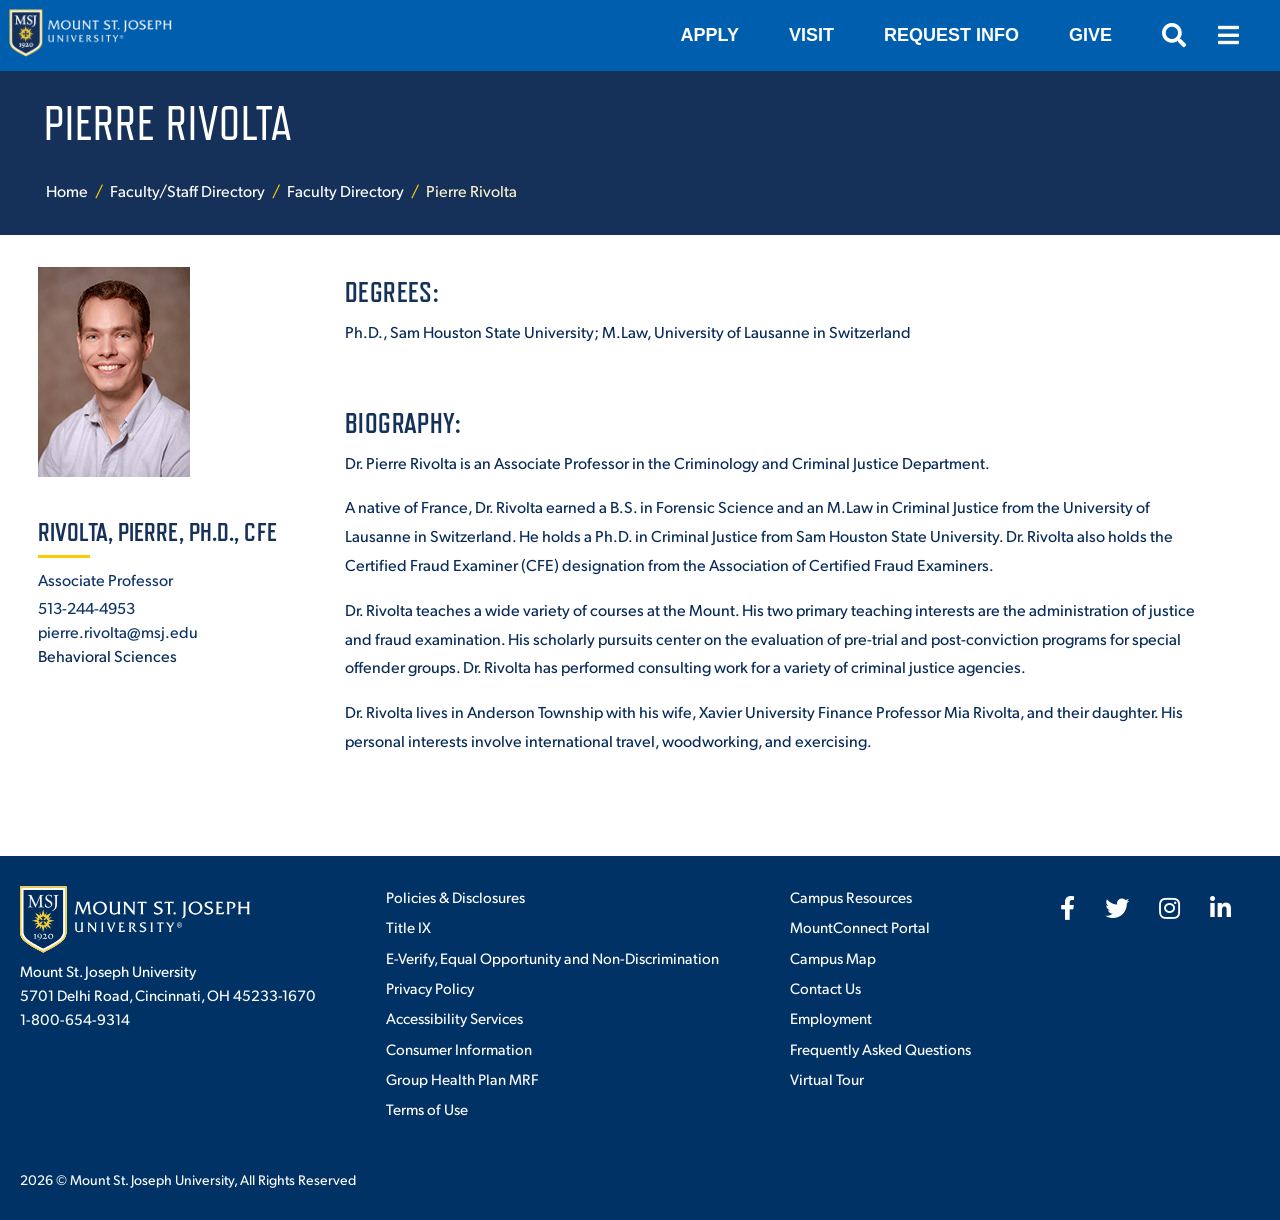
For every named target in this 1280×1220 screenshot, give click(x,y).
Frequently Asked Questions (880, 1048)
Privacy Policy (430, 987)
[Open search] (1174, 35)
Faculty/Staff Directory (187, 190)
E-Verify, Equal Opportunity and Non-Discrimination (552, 957)
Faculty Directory (345, 190)
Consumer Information (459, 1048)
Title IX (408, 926)
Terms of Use (427, 1108)
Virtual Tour (827, 1078)
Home (67, 190)
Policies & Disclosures (455, 896)
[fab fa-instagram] (1169, 908)
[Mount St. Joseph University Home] (90, 35)
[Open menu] (1228, 35)
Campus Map (833, 957)
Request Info (951, 35)
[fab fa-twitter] (1117, 908)
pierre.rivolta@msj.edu (118, 631)
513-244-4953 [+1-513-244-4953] (86, 607)
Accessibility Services (454, 1017)
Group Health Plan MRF (462, 1078)
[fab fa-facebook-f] (1067, 908)
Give (1090, 35)
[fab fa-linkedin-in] (1220, 908)
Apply (710, 35)
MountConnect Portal (860, 926)
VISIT (811, 35)
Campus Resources (851, 896)
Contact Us (825, 987)
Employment (831, 1017)
